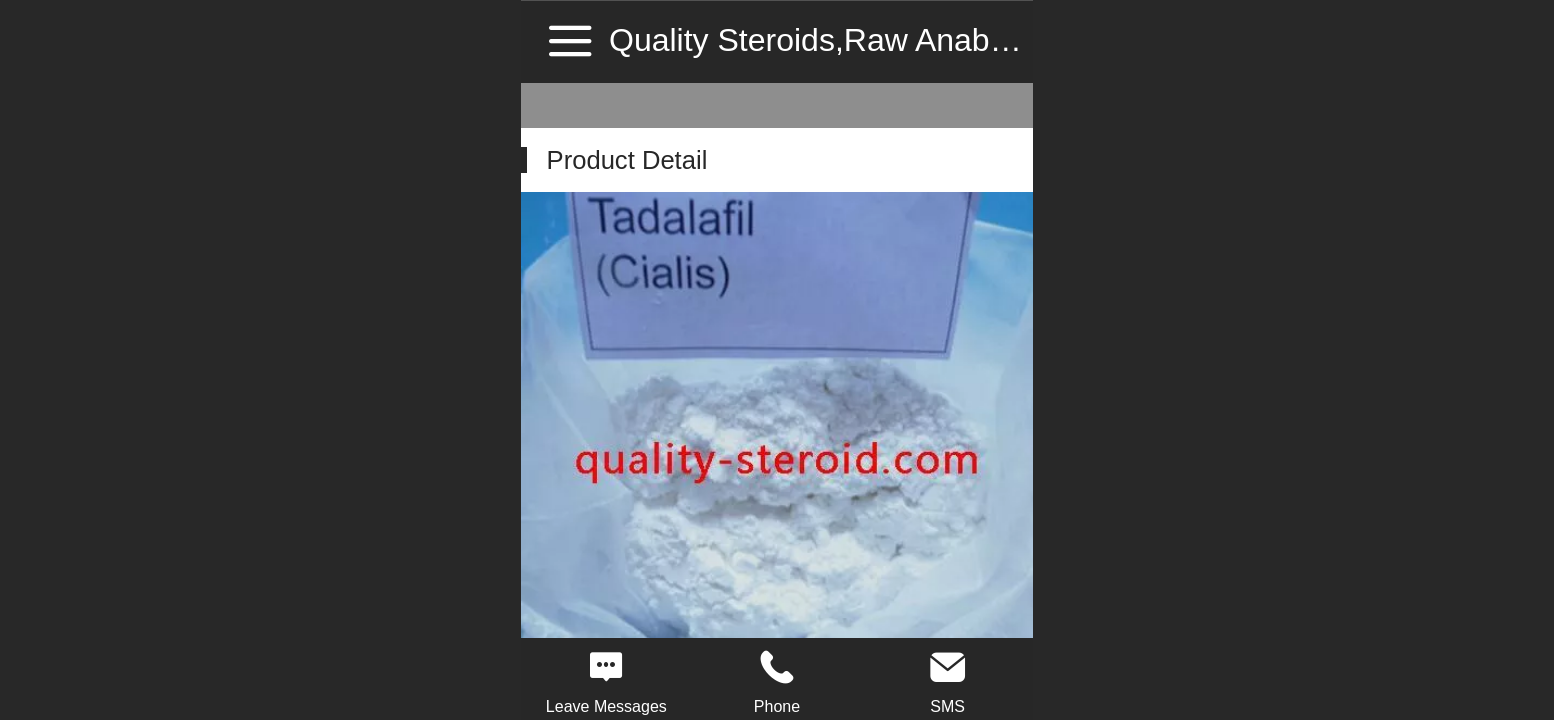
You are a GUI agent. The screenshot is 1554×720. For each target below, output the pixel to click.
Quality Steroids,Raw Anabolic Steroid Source (933, 40)
